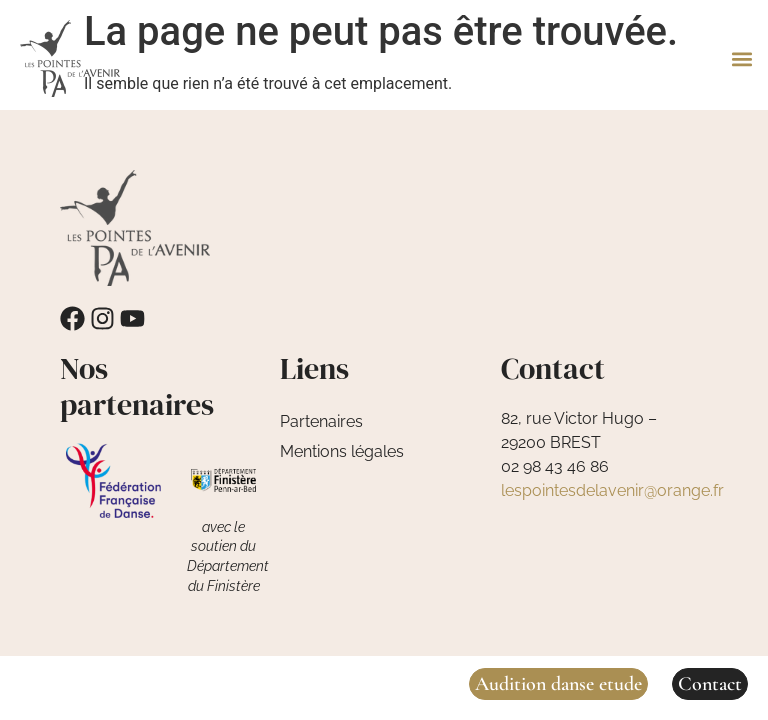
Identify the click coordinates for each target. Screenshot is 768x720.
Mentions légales (342, 451)
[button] (741, 58)
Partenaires (321, 421)
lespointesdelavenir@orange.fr (612, 490)
